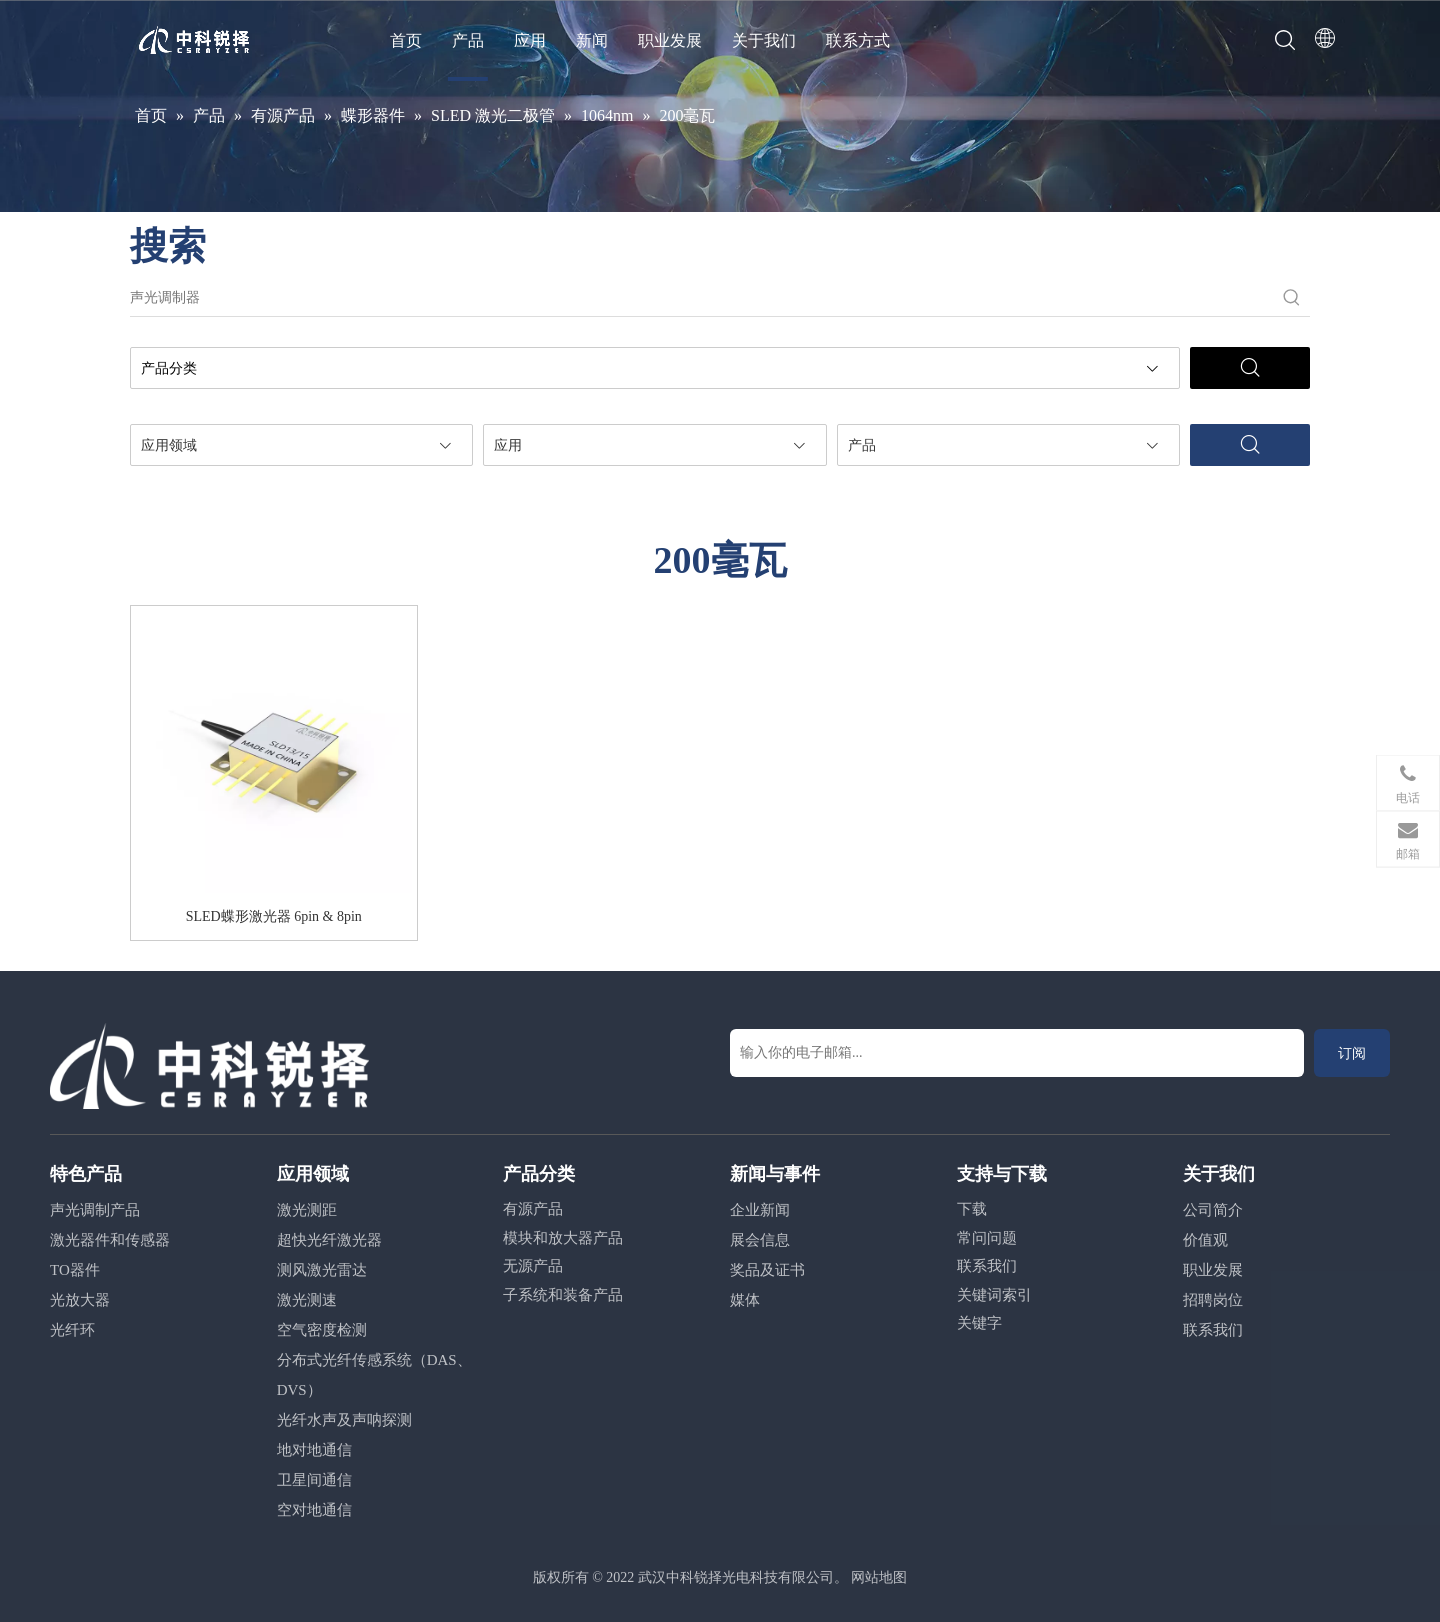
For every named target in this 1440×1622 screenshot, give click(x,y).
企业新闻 (760, 1210)
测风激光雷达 (322, 1270)
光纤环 (72, 1330)
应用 (530, 40)
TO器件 (75, 1270)
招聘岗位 (1213, 1300)
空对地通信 (314, 1510)
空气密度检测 (322, 1330)
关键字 (979, 1323)
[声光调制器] (702, 298)
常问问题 (987, 1238)
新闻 (592, 40)
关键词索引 (994, 1295)
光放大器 (80, 1300)
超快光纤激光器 (329, 1240)
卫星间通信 (314, 1480)
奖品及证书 (767, 1270)
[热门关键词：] (1292, 298)
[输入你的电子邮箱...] (1017, 1053)
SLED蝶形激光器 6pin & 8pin (274, 916)
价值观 (1205, 1240)
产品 (468, 40)
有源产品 (533, 1209)
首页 (406, 40)
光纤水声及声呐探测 (344, 1420)
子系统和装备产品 (563, 1295)
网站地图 (879, 1577)
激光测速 (307, 1300)
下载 (972, 1209)
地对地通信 (314, 1450)
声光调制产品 (95, 1210)
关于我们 (764, 40)
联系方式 (858, 40)
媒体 (745, 1300)
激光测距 (307, 1210)
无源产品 (533, 1266)
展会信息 (760, 1240)
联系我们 (987, 1266)
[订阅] (1352, 1053)
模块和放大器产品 (563, 1238)
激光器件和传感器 (110, 1240)
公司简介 (1213, 1210)
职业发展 (670, 40)
